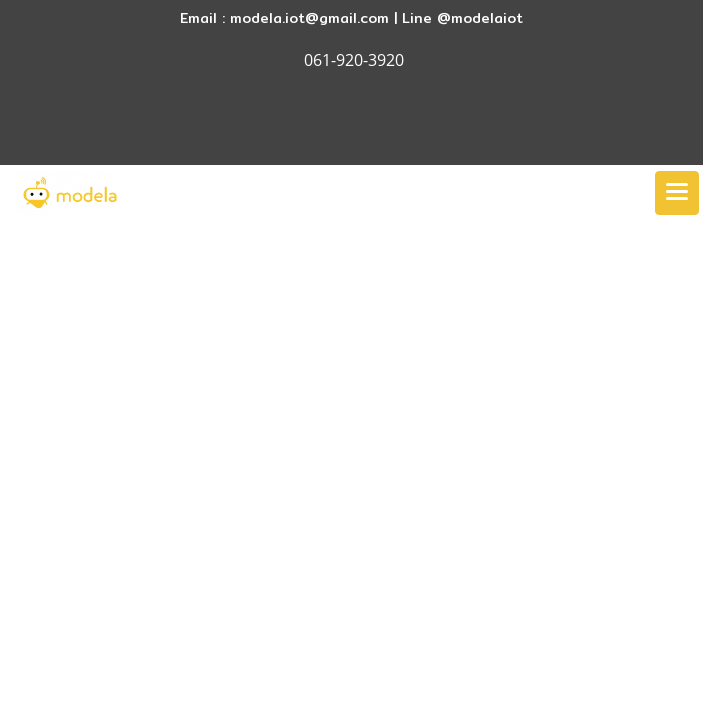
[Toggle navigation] (677, 193)
